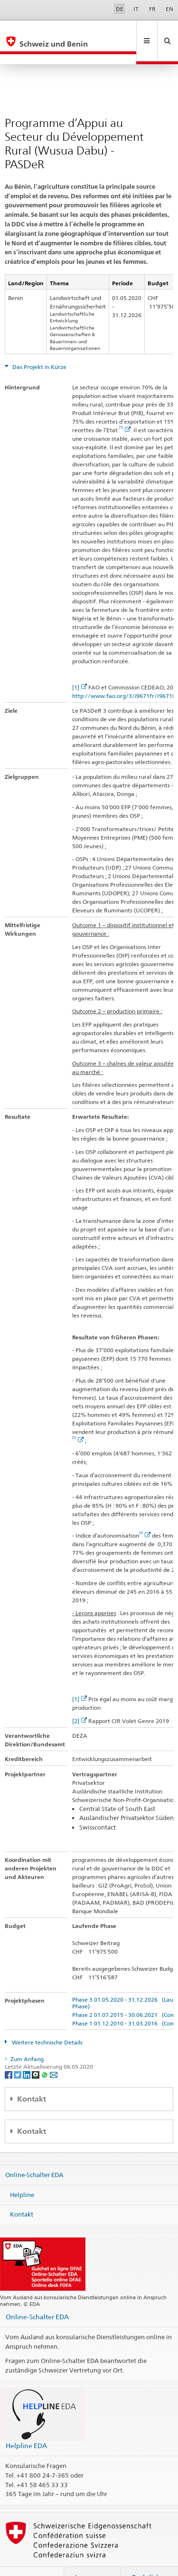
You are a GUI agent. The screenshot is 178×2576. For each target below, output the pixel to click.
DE (119, 8)
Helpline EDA (26, 2425)
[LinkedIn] (27, 2053)
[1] (79, 667)
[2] (79, 1700)
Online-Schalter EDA (34, 2154)
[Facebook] (9, 2053)
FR (152, 8)
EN (169, 8)
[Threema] (36, 2053)
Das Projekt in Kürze (38, 346)
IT (136, 8)
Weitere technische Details (46, 2021)
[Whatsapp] (45, 2053)
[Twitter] (18, 2053)
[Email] (53, 2053)
